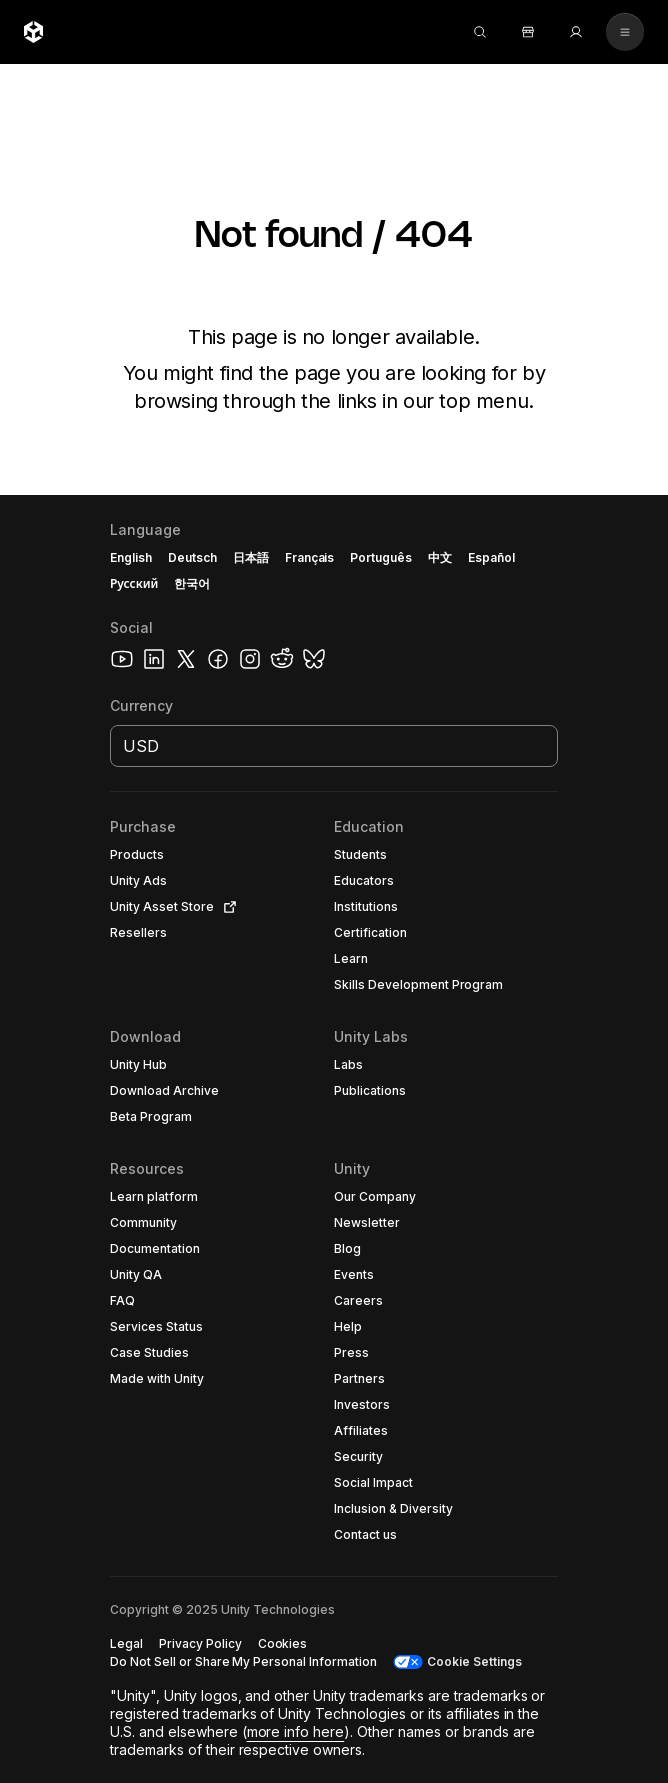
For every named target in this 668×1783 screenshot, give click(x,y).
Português (381, 557)
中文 (440, 557)
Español (491, 557)
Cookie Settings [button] (474, 1661)
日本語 (251, 557)
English (131, 557)
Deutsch (192, 557)
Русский (134, 583)
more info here (296, 1731)
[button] (174, 855)
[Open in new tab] (226, 907)
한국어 (192, 583)
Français (310, 557)
